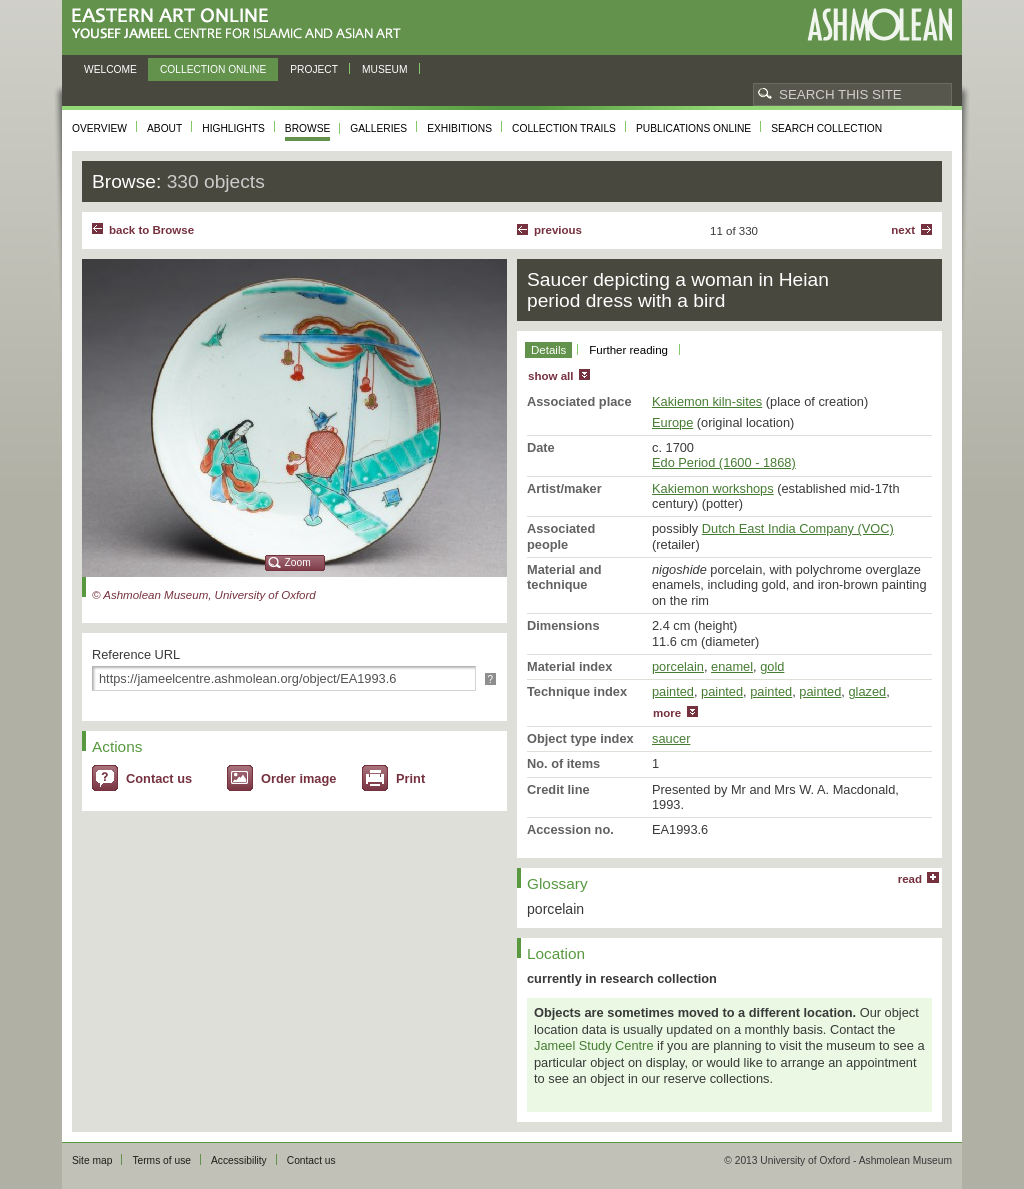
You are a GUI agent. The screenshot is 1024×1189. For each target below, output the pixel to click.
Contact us (159, 778)
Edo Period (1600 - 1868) (724, 462)
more (667, 713)
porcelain (678, 666)
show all (550, 376)
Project (314, 69)
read (910, 879)
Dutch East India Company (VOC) (798, 528)
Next (903, 230)
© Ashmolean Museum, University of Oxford (204, 595)
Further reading (628, 350)
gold (772, 666)
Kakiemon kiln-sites (707, 401)
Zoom (298, 562)
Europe (672, 422)
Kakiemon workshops (713, 488)
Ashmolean (879, 24)
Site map (92, 1160)
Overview (99, 128)
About (164, 128)
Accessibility (239, 1160)
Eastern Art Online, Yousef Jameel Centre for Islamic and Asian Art (241, 24)
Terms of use (161, 1160)
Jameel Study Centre (594, 1045)
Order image (298, 778)
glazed (867, 691)
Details (548, 350)
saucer (671, 738)
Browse (308, 128)
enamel (732, 666)
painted (673, 691)
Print (410, 778)
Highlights (233, 128)
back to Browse (151, 230)
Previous (558, 230)
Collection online (213, 69)
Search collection (826, 128)
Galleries (378, 128)
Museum (385, 69)
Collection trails (564, 128)
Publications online (693, 128)
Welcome (110, 69)
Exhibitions (459, 128)
